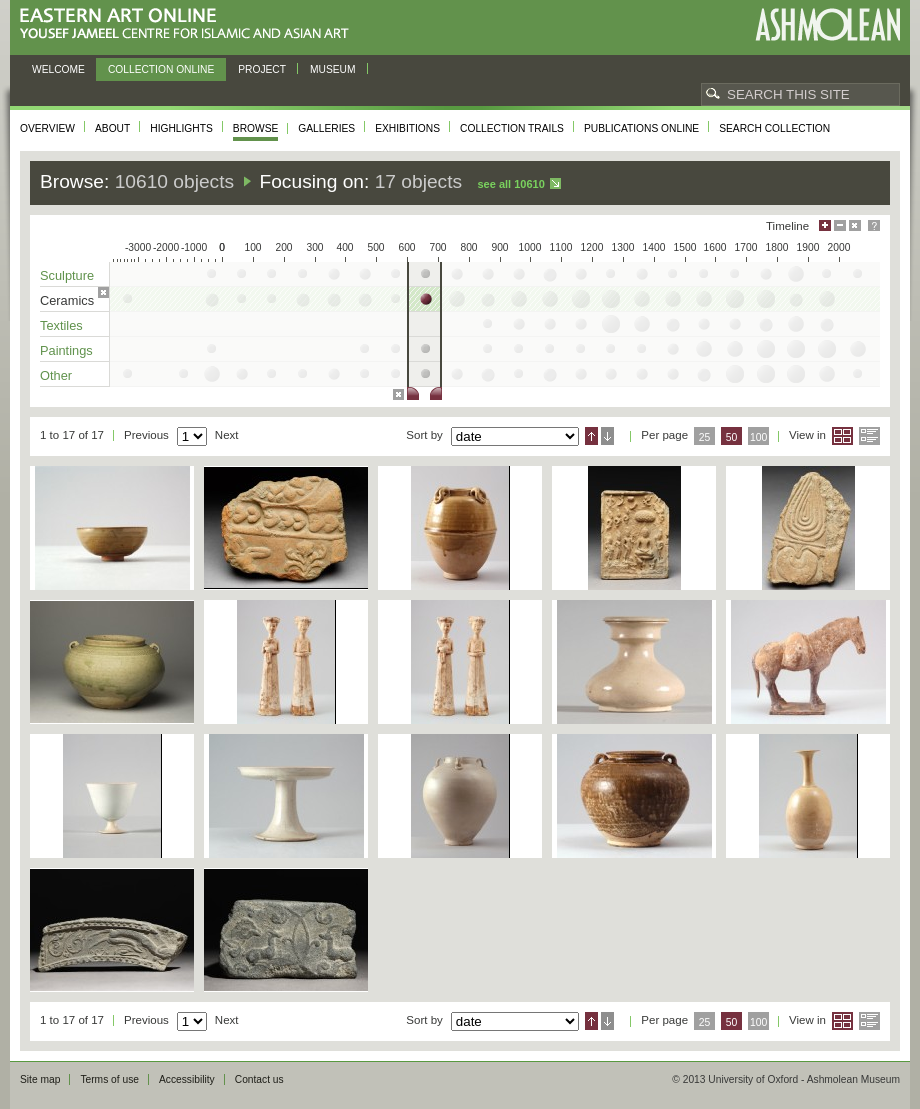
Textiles (61, 325)
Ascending (591, 436)
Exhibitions (407, 128)
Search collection (774, 128)
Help (874, 225)
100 (758, 437)
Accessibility (187, 1079)
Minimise (840, 225)
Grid (842, 436)
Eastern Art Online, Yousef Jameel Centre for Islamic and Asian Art (189, 24)
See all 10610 (510, 184)
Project (262, 69)
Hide (855, 225)
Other (56, 375)
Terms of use (109, 1079)
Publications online (641, 128)
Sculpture (67, 275)
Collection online (161, 69)
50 (732, 437)
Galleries (326, 128)
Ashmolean (827, 24)
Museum (333, 69)
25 (705, 437)
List (869, 436)
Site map (40, 1079)
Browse (256, 128)
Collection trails (512, 128)
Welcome (58, 69)
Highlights (181, 128)
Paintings (66, 350)
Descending (607, 436)
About (112, 128)
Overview (47, 128)
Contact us (259, 1079)
